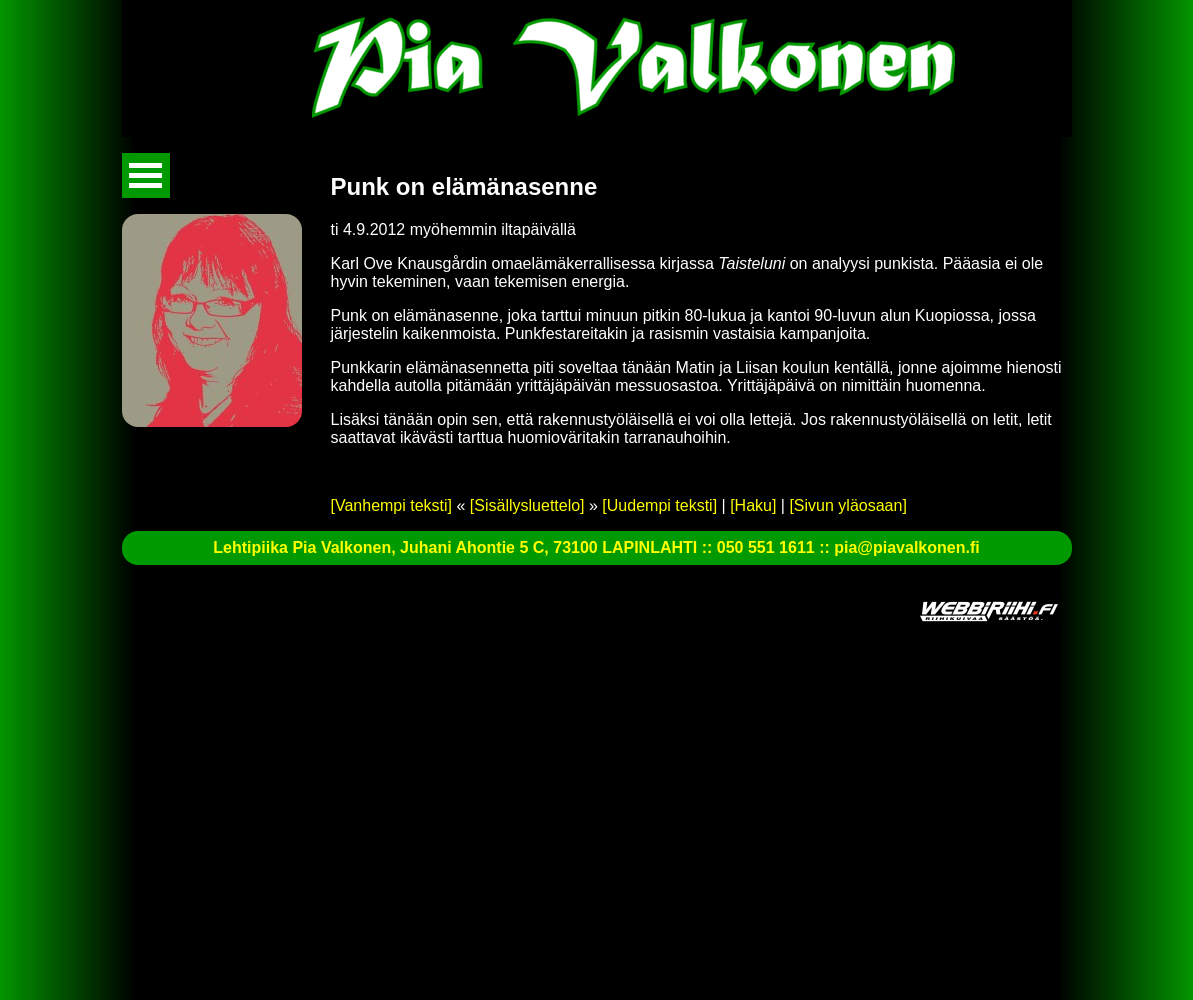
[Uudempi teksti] (659, 505)
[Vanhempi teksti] (392, 505)
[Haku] (753, 505)
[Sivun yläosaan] (847, 505)
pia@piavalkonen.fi (906, 547)
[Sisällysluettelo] (527, 505)
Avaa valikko (146, 175)
